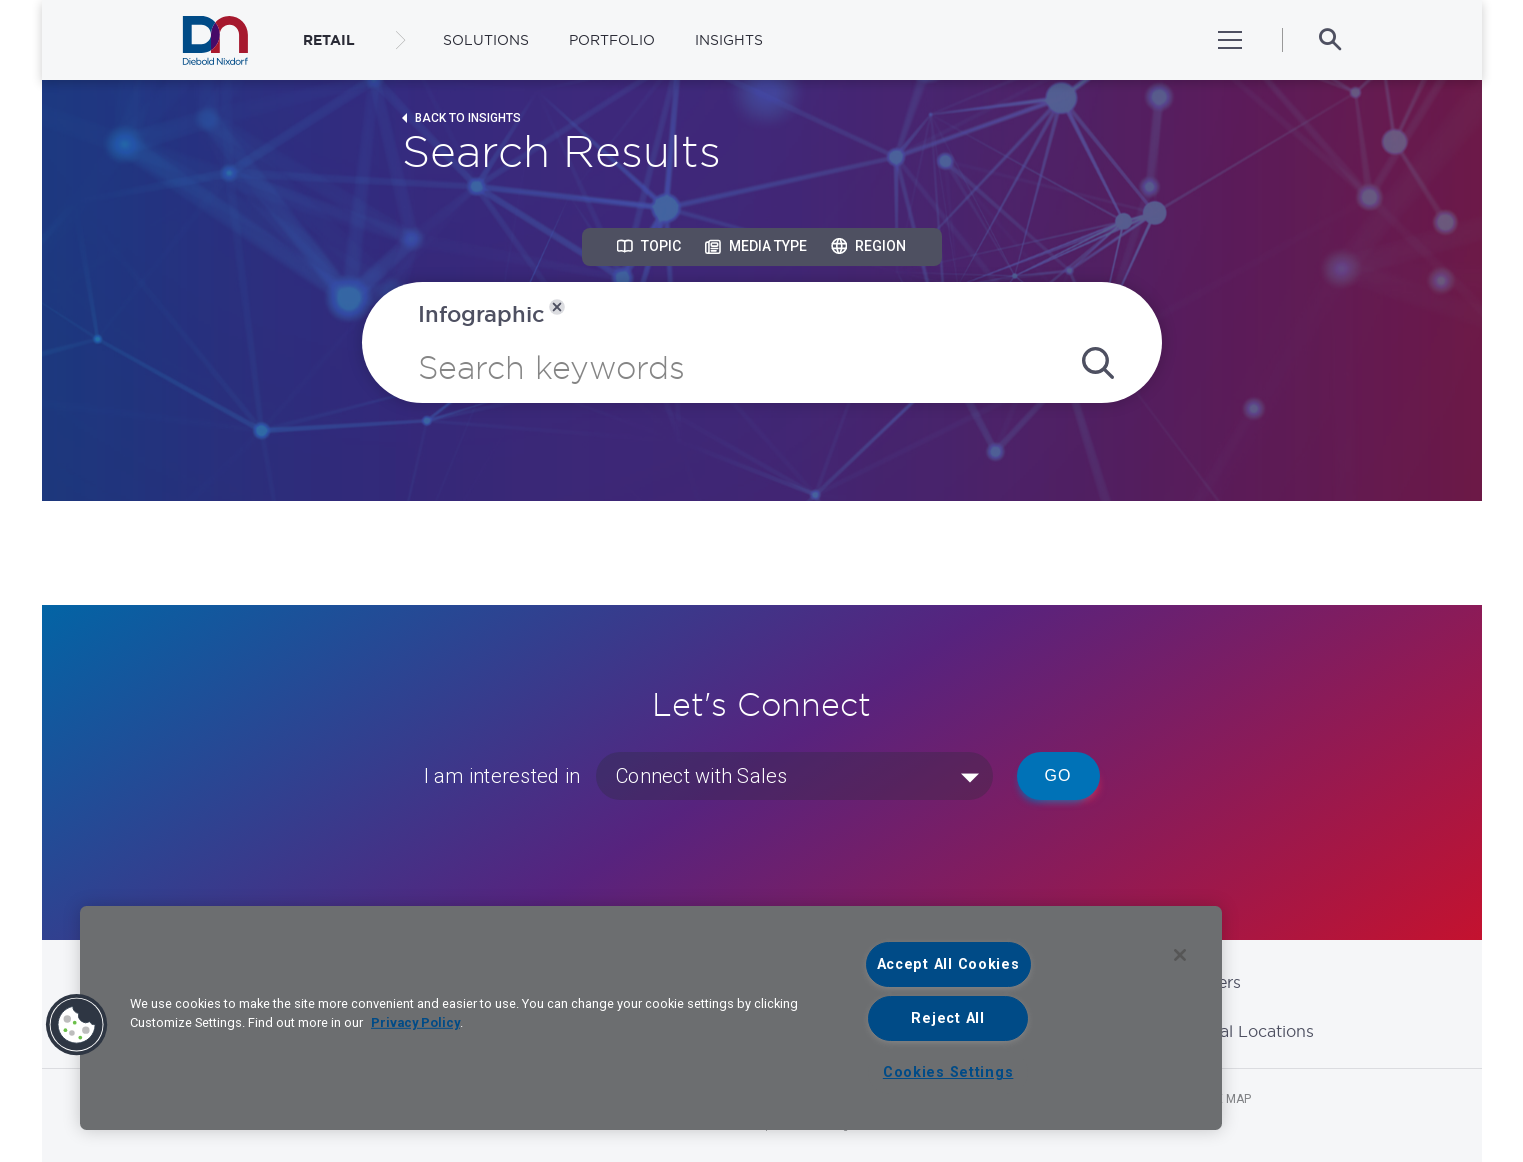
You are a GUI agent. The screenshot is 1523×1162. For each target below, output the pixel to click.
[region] (651, 1018)
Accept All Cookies (948, 964)
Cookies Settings (948, 1072)
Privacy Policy (415, 1022)
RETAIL (329, 40)
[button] (77, 1025)
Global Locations (1248, 1031)
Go (1058, 775)
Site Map (1225, 1099)
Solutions (486, 40)
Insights (729, 40)
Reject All (947, 1018)
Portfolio (612, 40)
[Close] (1180, 955)
